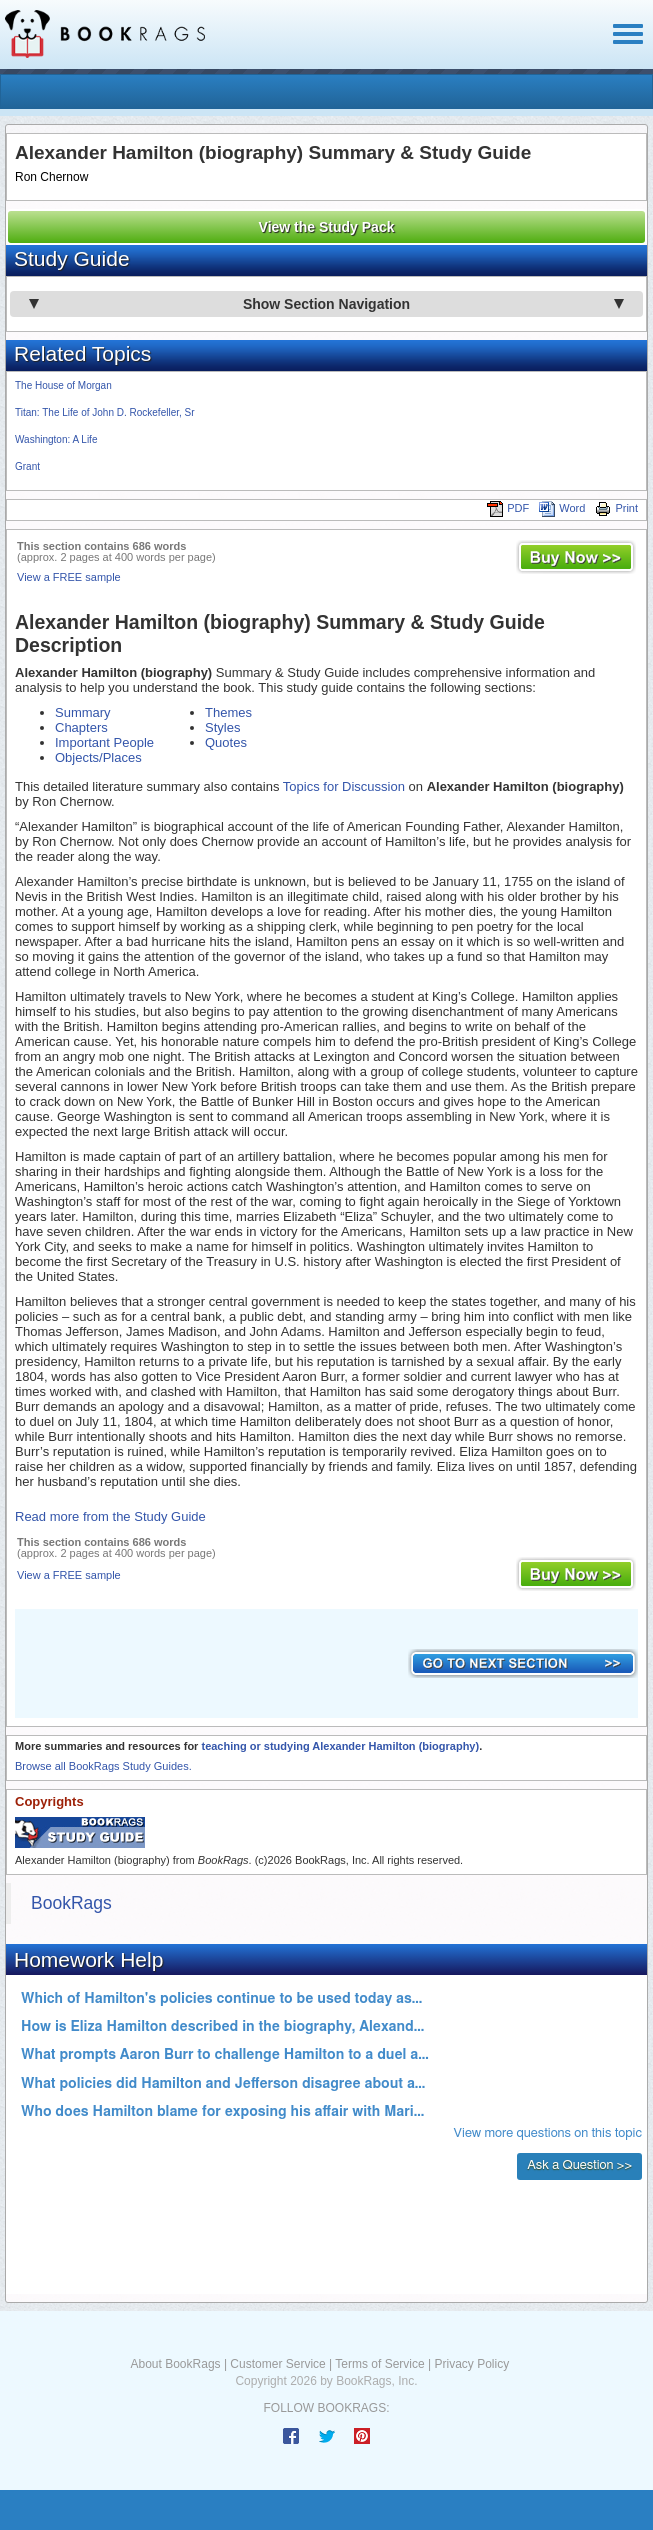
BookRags (71, 1903)
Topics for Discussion (344, 786)
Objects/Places (98, 757)
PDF (508, 508)
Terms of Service (379, 2364)
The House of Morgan (63, 385)
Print (616, 508)
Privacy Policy (471, 2364)
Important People (104, 742)
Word (562, 508)
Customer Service (277, 2364)
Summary (83, 712)
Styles (222, 727)
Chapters (81, 727)
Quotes (226, 742)
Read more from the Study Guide (110, 1516)
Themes (228, 712)
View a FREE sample (69, 577)
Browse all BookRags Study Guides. (103, 1766)
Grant (27, 466)
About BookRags (176, 2364)
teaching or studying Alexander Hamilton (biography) (340, 1746)
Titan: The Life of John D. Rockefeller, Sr (105, 412)
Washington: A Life (56, 439)
